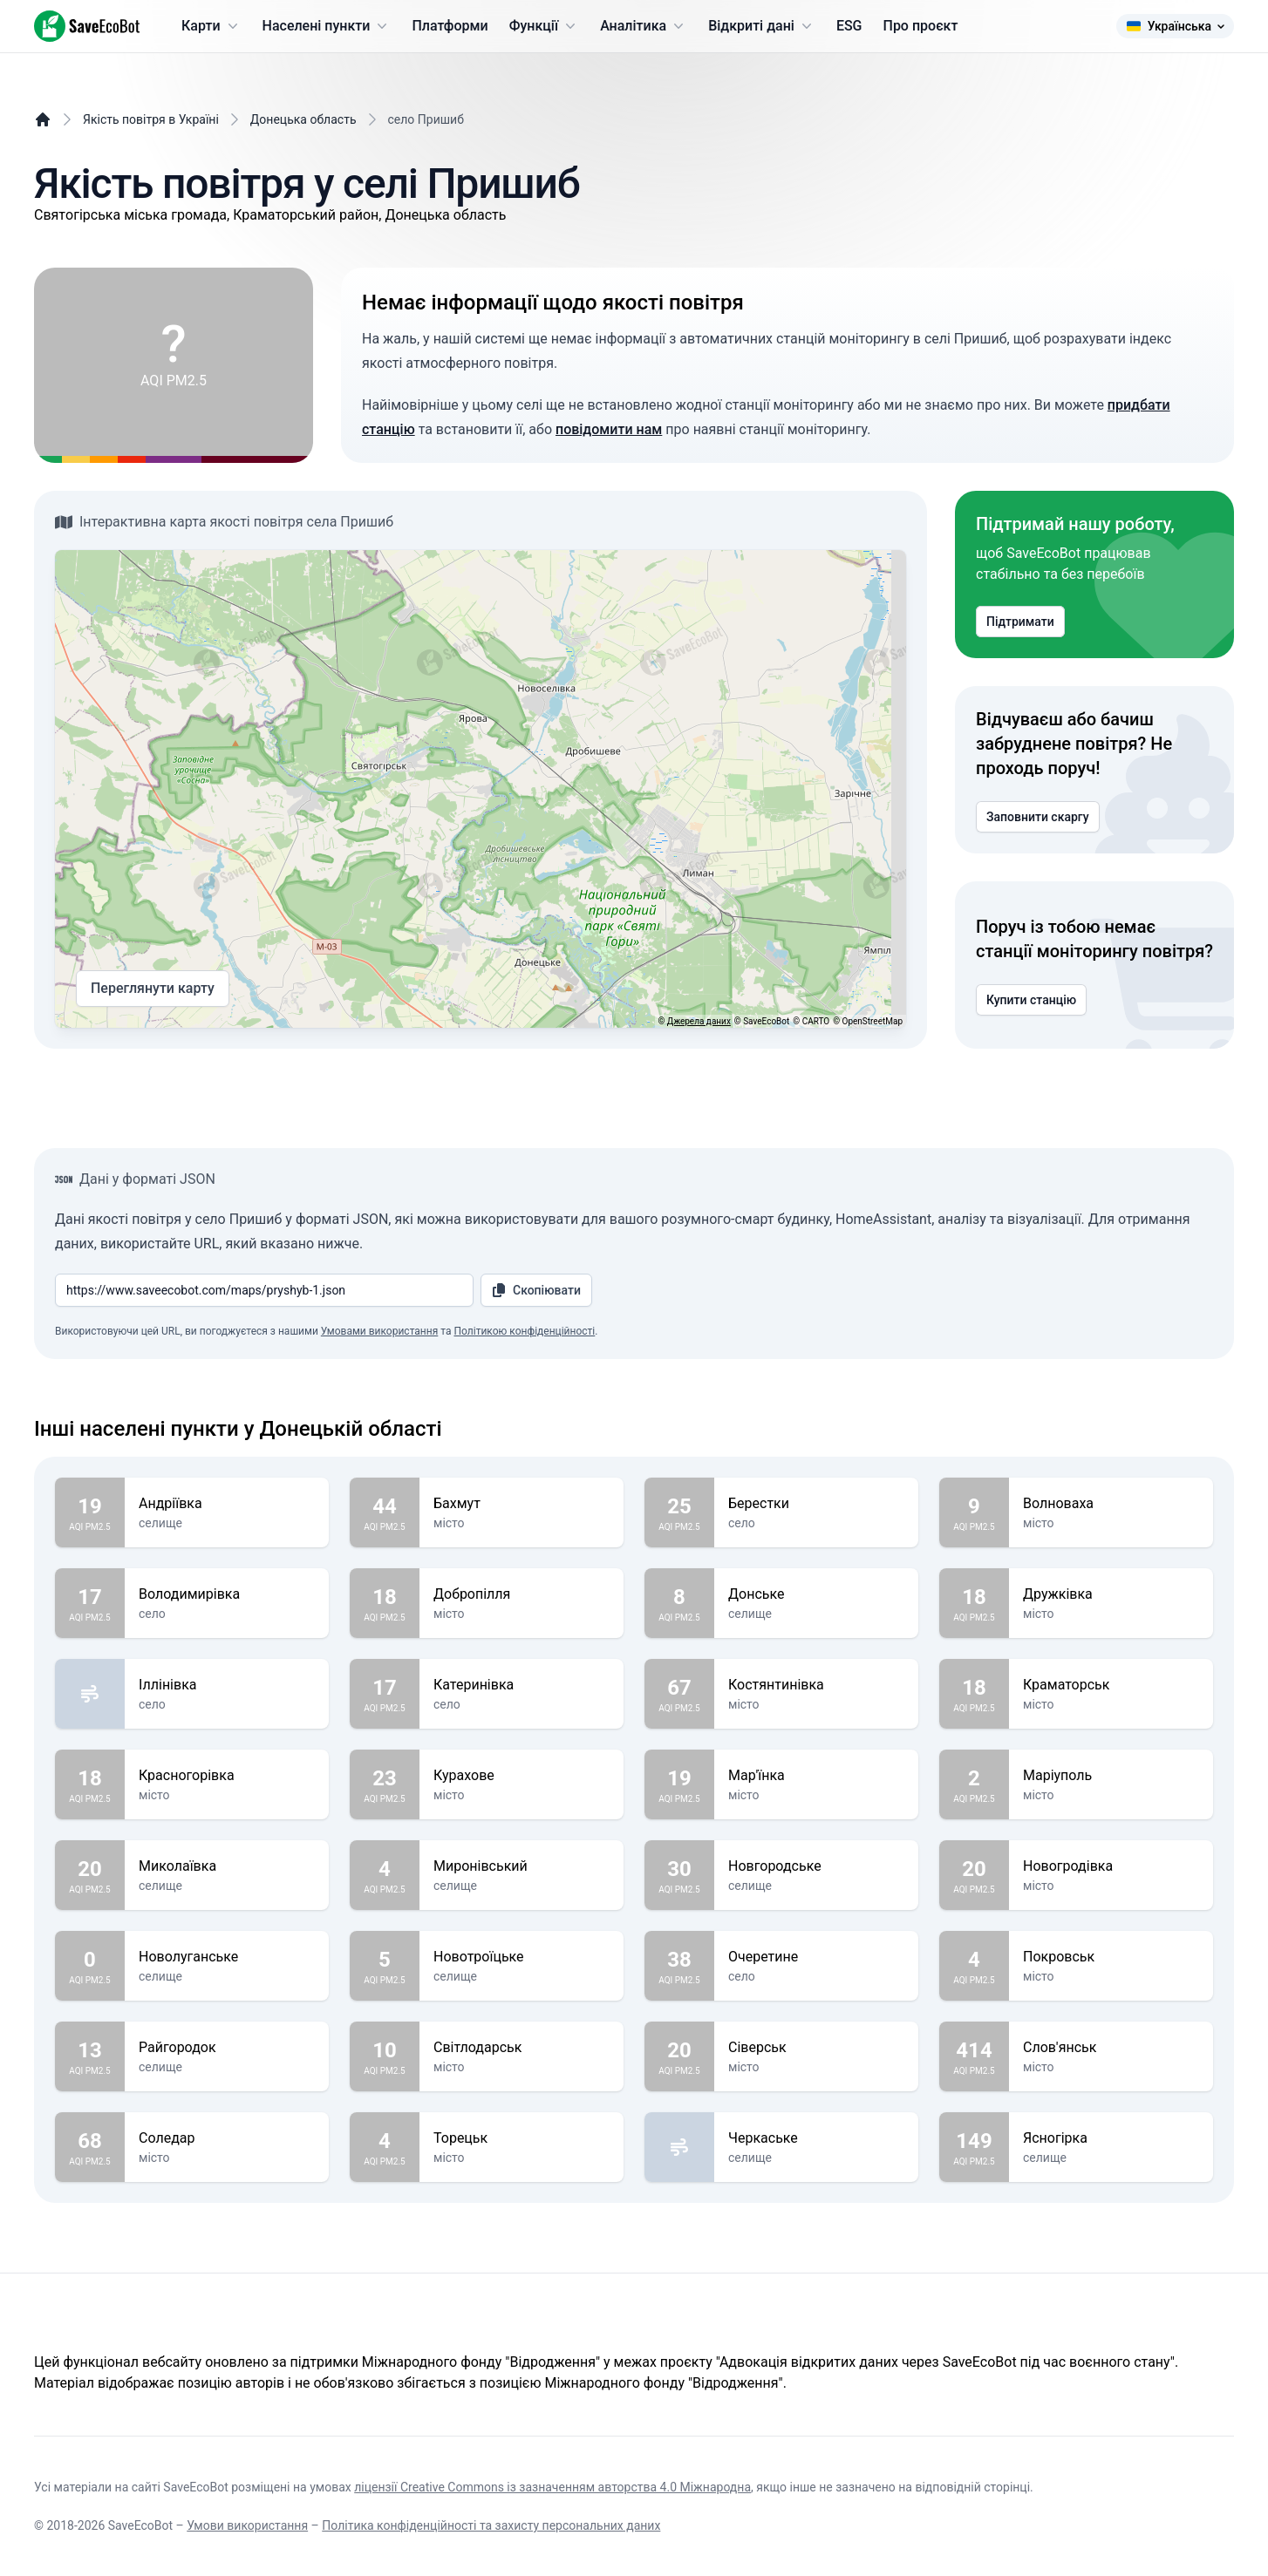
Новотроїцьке (521, 1957)
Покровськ (1111, 1957)
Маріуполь (1111, 1775)
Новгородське (816, 1866)
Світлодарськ (521, 2047)
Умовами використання (379, 1331)
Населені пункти (327, 26)
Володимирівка (227, 1594)
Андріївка (227, 1503)
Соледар (227, 2138)
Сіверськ (816, 2047)
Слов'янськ (1111, 2047)
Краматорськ (1111, 1685)
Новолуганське (227, 1957)
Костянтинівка (816, 1685)
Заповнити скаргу (1038, 817)
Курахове (521, 1775)
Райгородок (227, 2047)
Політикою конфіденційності (524, 1331)
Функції (544, 26)
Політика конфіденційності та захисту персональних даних (491, 2525)
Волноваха (1111, 1503)
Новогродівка (1111, 1866)
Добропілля (521, 1594)
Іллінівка (227, 1685)
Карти (211, 26)
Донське (816, 1594)
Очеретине (816, 1957)
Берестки (816, 1503)
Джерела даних (699, 1021)
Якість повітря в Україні (151, 119)
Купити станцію (1031, 1000)
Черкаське (816, 2138)
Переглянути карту (152, 988)
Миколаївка (227, 1866)
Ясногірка (1111, 2138)
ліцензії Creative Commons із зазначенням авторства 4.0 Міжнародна (552, 2487)
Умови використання (247, 2525)
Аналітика (643, 26)
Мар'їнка (816, 1775)
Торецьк (521, 2138)
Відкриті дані (761, 26)
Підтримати (1020, 621)
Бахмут (521, 1503)
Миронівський (521, 1866)
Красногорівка (227, 1775)
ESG (849, 25)
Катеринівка (521, 1685)
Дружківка (1111, 1594)
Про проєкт (920, 25)
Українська (1175, 26)
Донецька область (303, 119)
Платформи (449, 25)
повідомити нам (609, 429)
